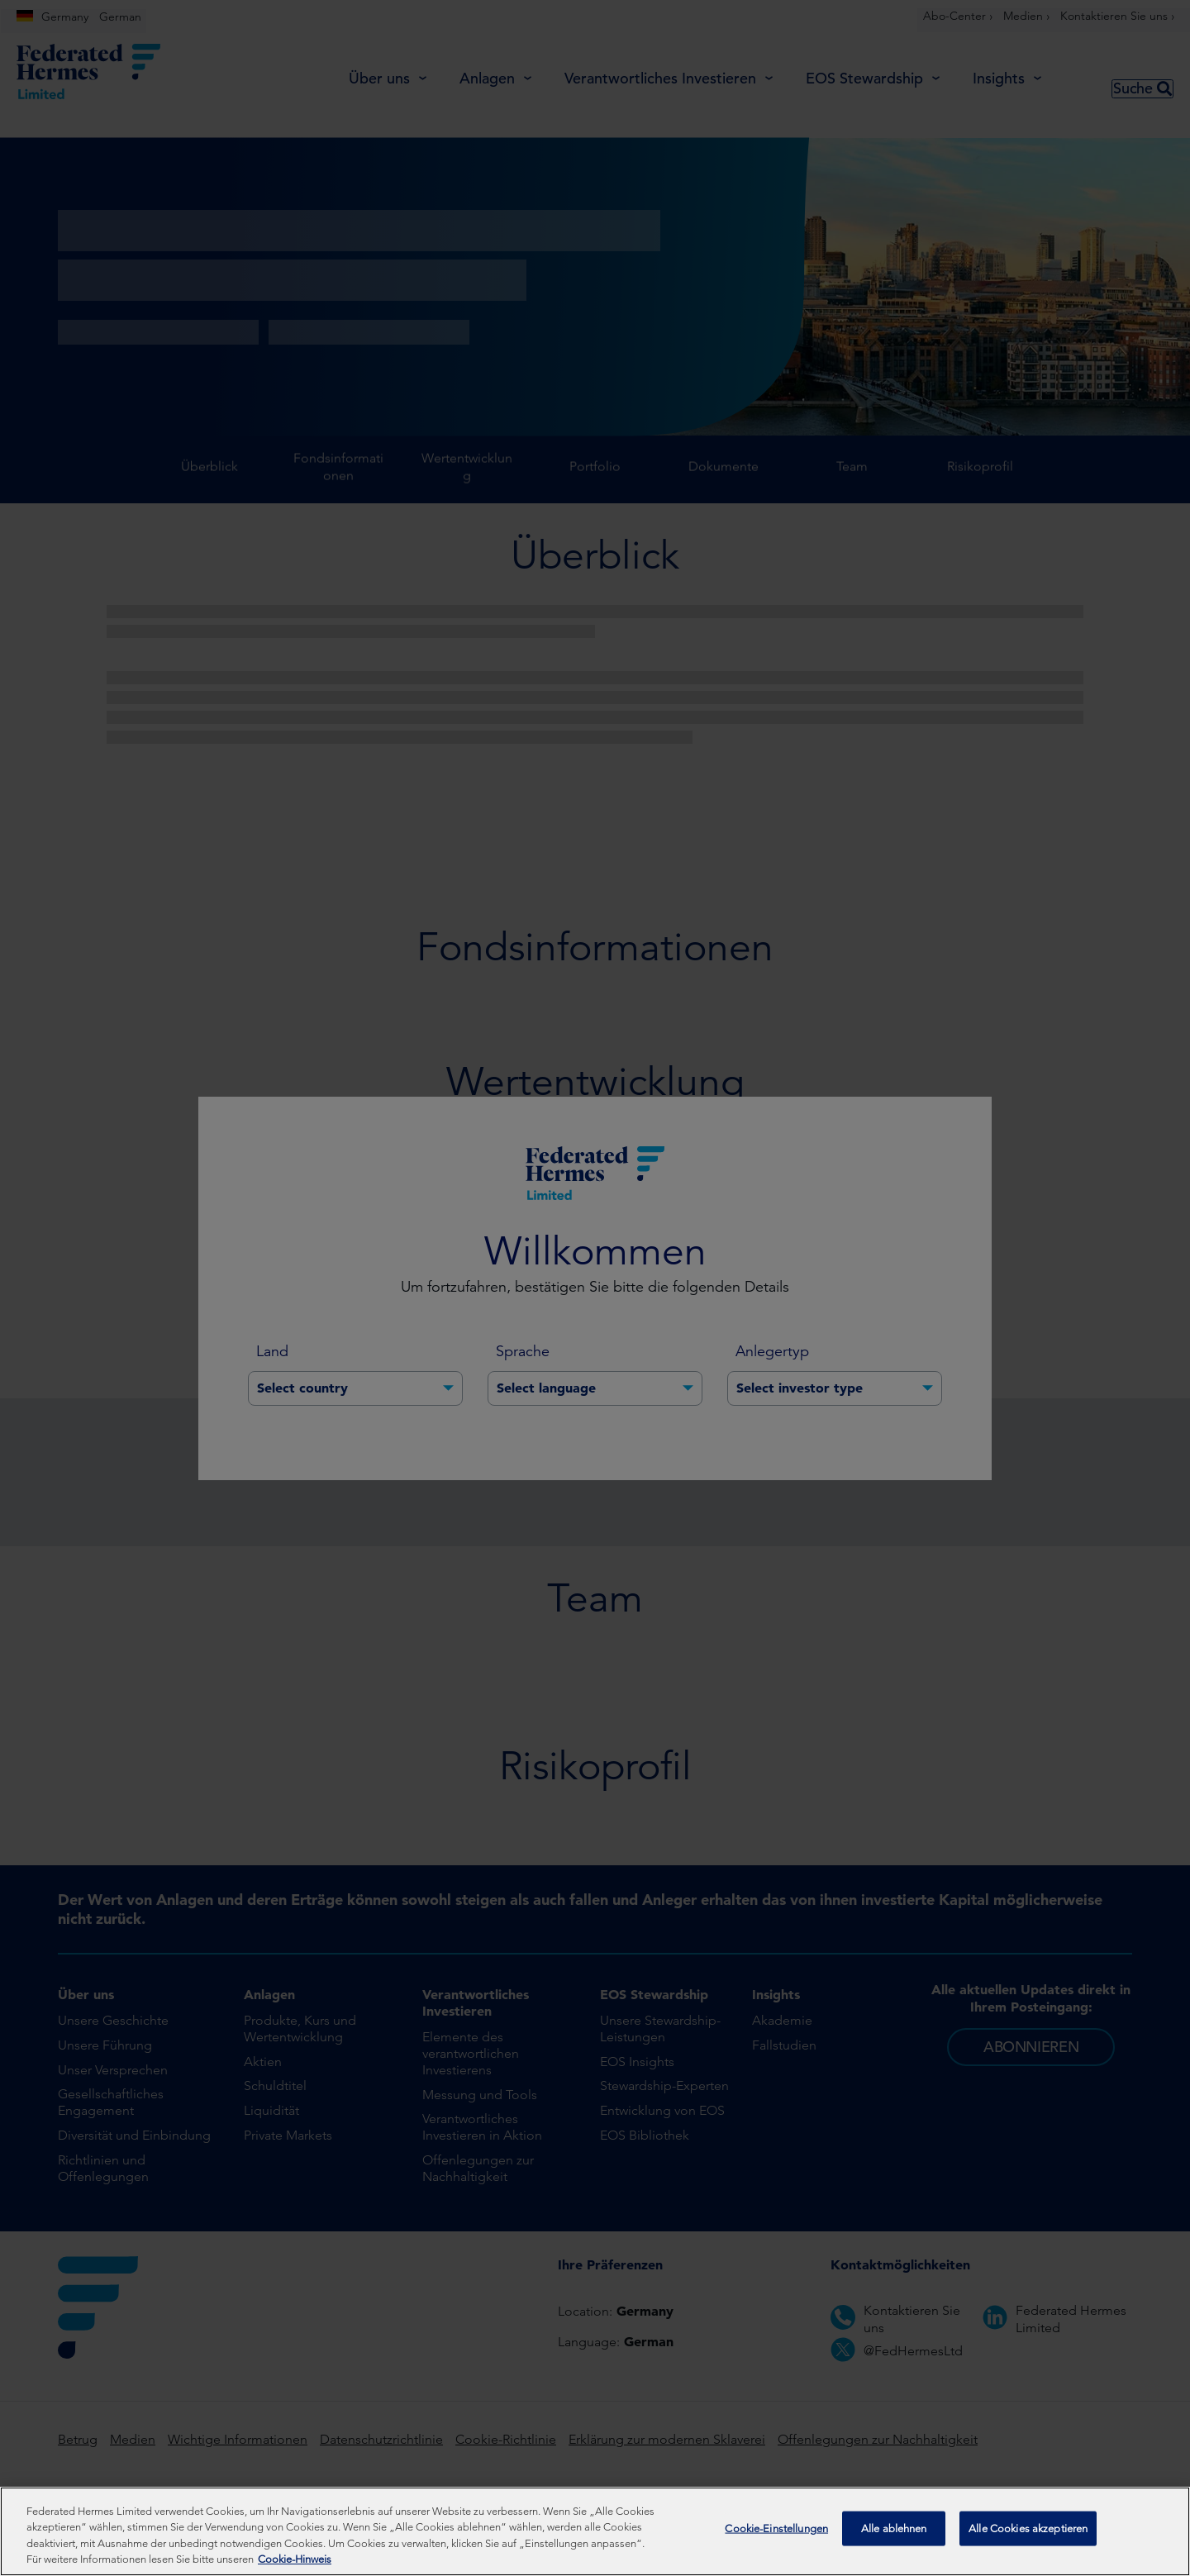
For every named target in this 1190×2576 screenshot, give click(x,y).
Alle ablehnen (894, 2530)
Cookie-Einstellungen (776, 2530)
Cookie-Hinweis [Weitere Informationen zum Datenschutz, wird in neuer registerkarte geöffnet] (294, 2559)
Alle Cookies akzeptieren (1028, 2530)
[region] (595, 2531)
